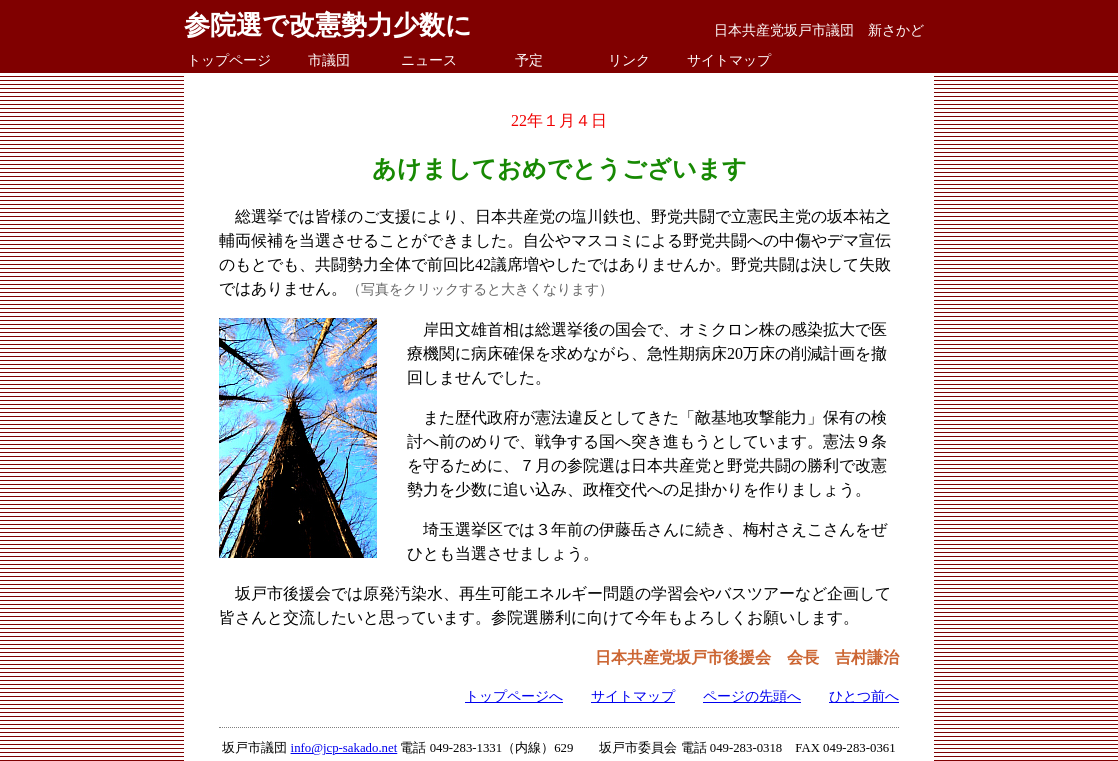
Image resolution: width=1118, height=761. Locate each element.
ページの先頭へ (752, 696)
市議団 (329, 60)
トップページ (229, 60)
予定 (529, 60)
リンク (629, 60)
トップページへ (514, 696)
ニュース (429, 60)
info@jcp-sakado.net (344, 748)
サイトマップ (729, 60)
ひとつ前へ (864, 696)
